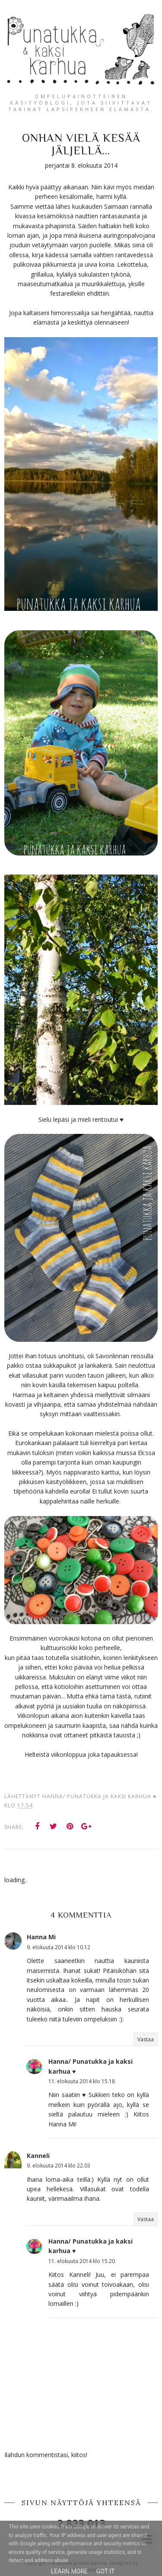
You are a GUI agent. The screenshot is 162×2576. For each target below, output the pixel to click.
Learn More (69, 2571)
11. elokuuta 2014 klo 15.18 (81, 2081)
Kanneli (38, 2155)
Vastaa (145, 2039)
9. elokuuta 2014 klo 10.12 (58, 1947)
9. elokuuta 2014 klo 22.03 (58, 2165)
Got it (105, 2571)
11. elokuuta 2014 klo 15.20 (81, 2261)
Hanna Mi (41, 1937)
